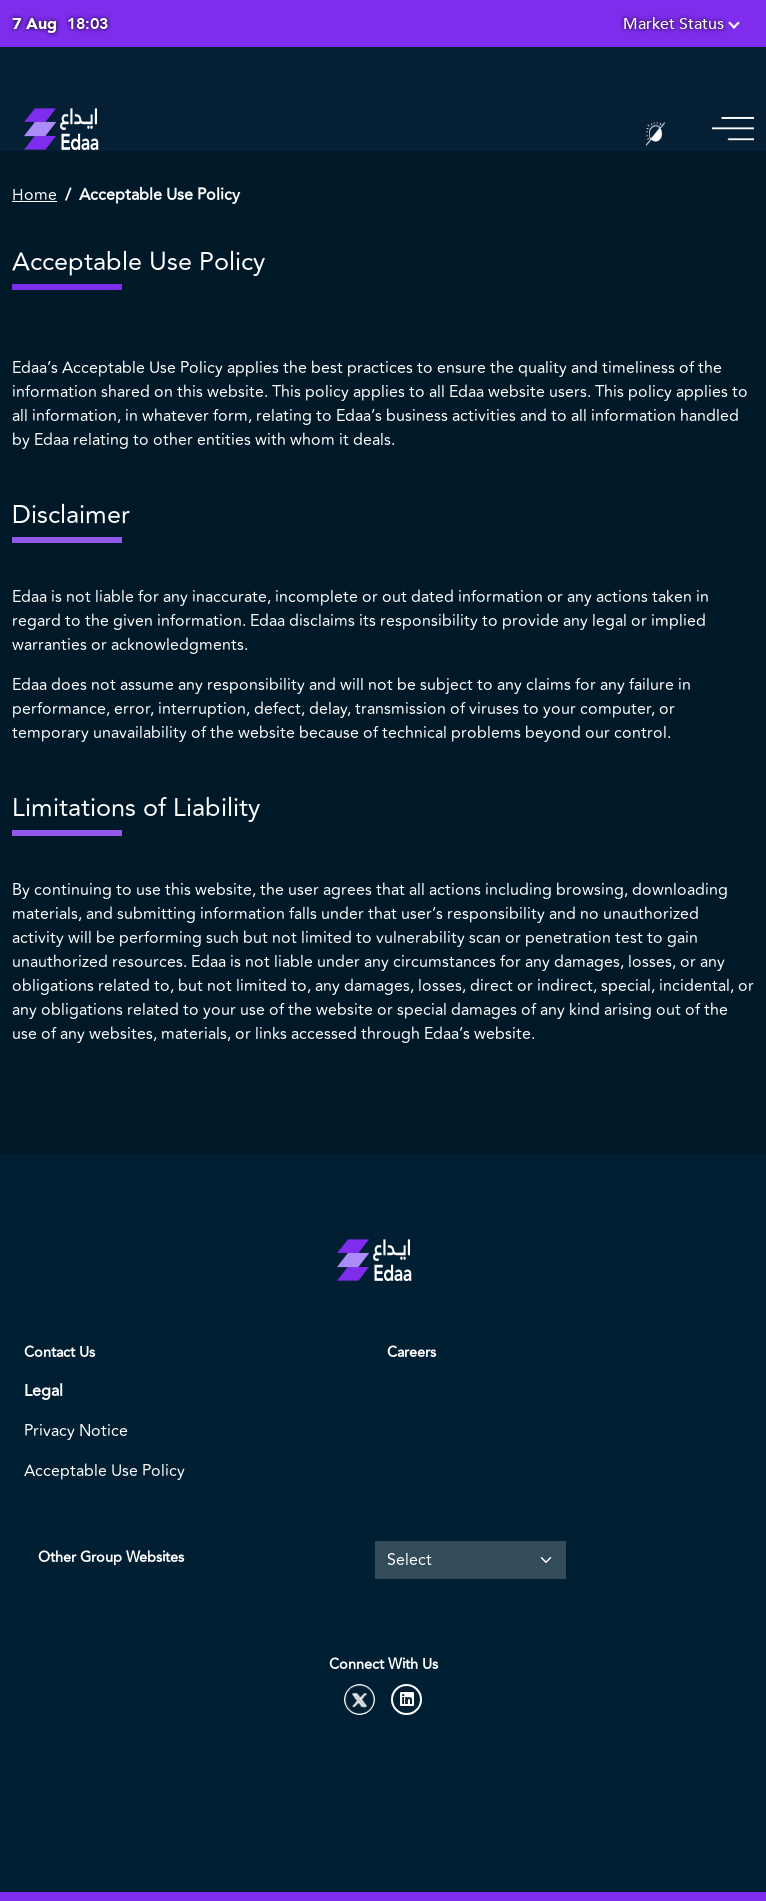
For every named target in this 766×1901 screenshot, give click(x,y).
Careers (411, 1352)
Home (34, 195)
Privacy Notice (76, 1431)
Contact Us (59, 1352)
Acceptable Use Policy (104, 1471)
